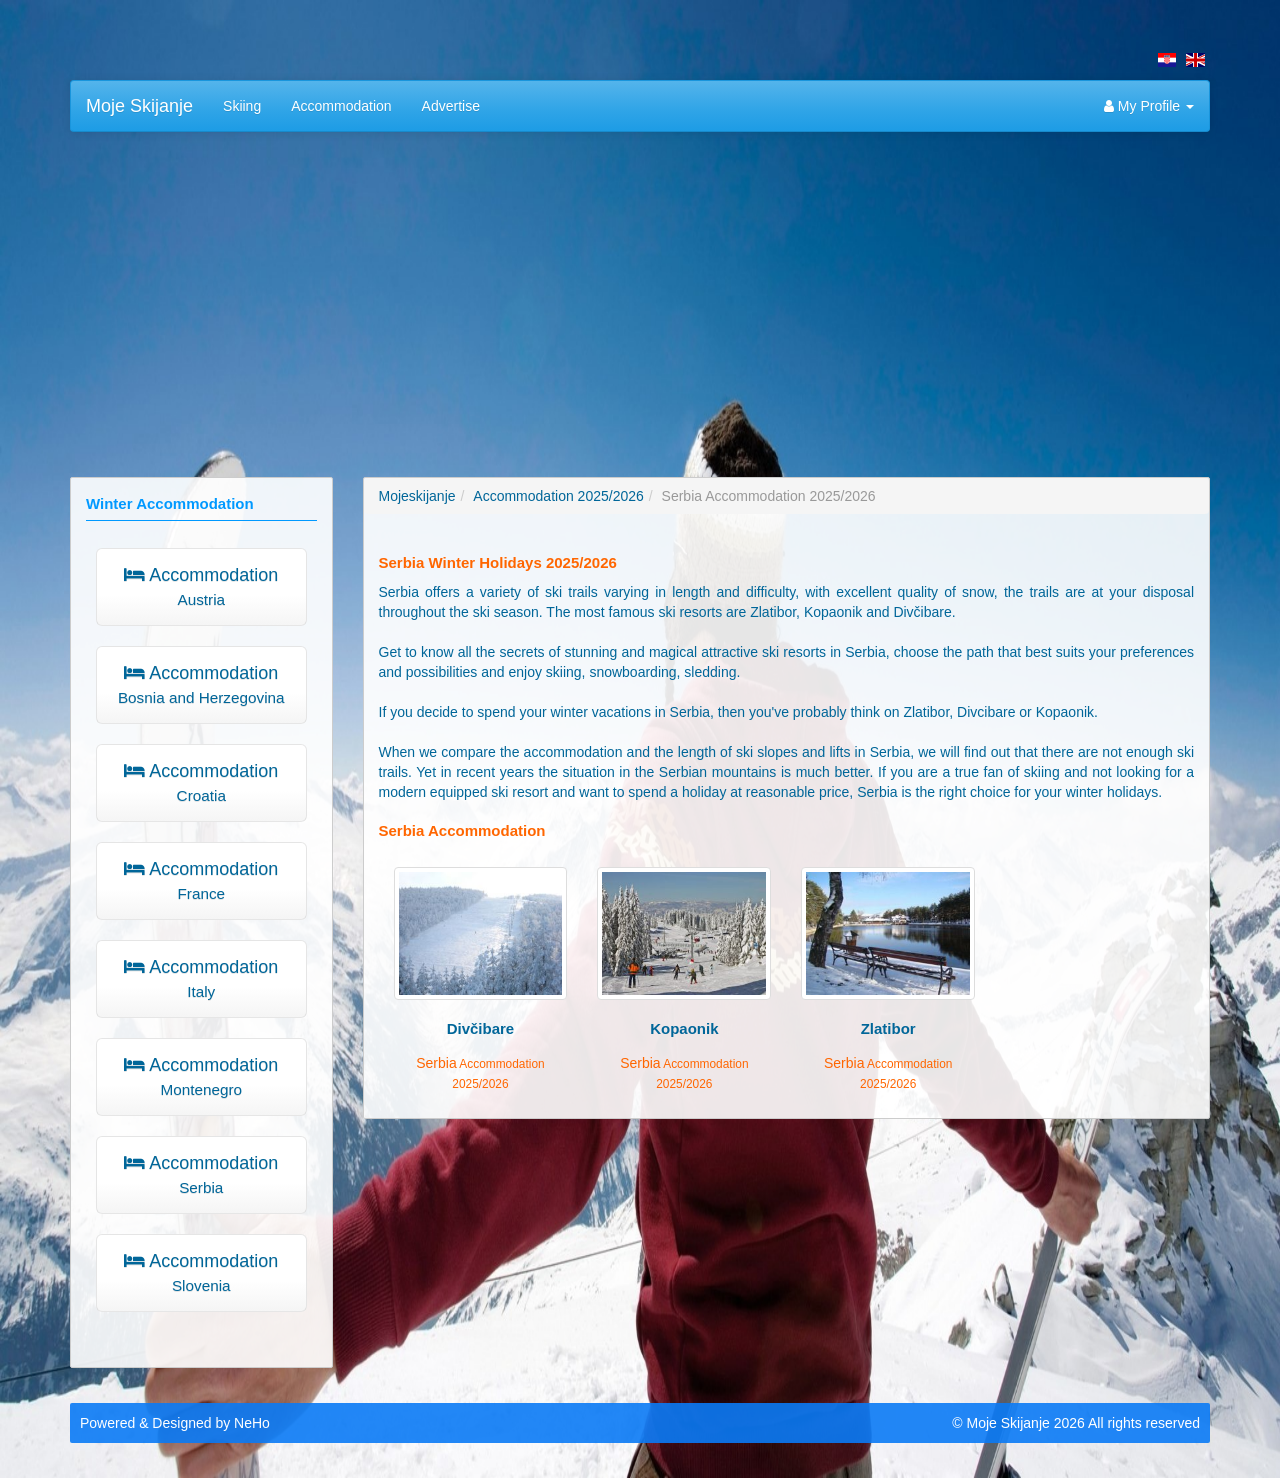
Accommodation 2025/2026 (558, 496)
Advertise (451, 106)
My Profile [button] (1149, 106)
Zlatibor (888, 1028)
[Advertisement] (640, 292)
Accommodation (341, 106)
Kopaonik (684, 1028)
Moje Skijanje (139, 106)
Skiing (242, 106)
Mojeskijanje (417, 496)
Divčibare (481, 1028)
